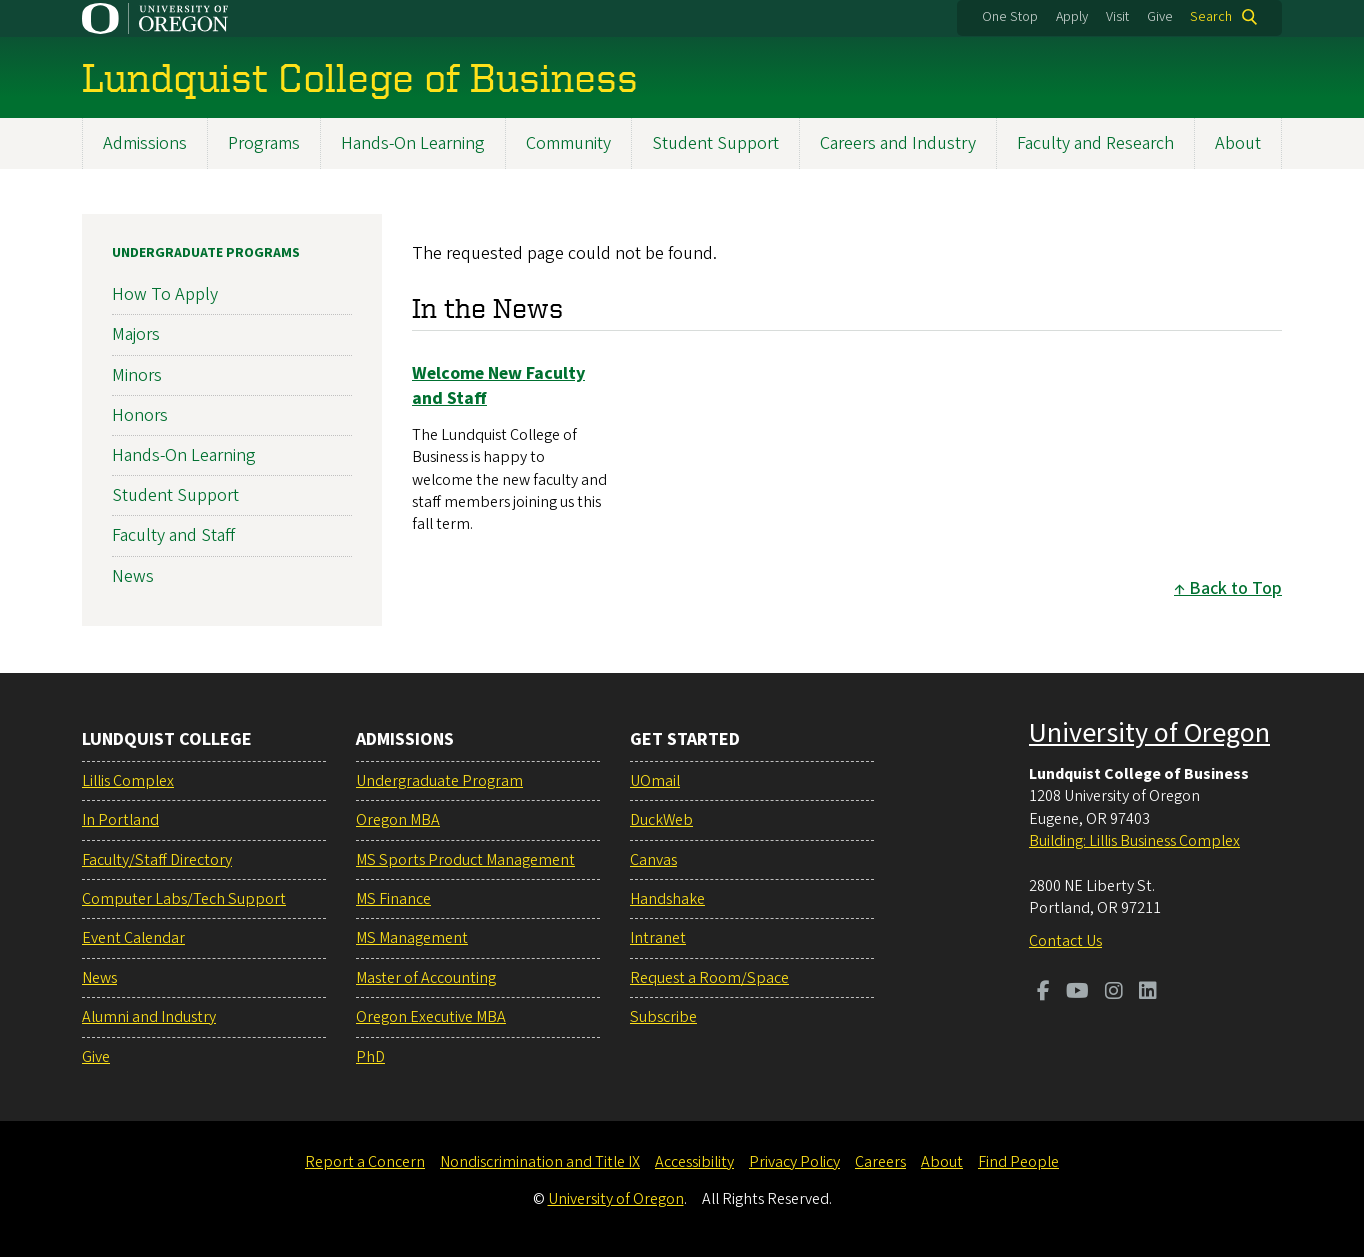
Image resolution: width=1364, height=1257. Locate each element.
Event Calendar (133, 938)
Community (568, 143)
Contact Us (1065, 941)
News (133, 575)
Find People (1018, 1162)
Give (1160, 17)
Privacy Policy (794, 1162)
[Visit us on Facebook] (1043, 993)
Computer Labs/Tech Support (184, 899)
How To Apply (165, 294)
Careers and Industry (898, 143)
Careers (880, 1162)
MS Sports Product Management (465, 860)
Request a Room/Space (709, 978)
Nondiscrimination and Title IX (540, 1162)
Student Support (715, 143)
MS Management (412, 938)
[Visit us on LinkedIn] (1148, 993)
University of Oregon (1149, 733)
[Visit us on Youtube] (1077, 993)
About (1238, 143)
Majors (136, 334)
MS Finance (393, 899)
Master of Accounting (426, 978)
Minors (137, 374)
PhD (370, 1057)
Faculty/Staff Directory (157, 860)
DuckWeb (661, 820)
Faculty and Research (1095, 143)
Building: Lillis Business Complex (1134, 841)
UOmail (655, 781)
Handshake (667, 899)
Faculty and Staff (173, 535)
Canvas (653, 860)
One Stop (1010, 17)
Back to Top (1235, 587)
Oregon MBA (398, 820)
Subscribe (663, 1017)
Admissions (145, 143)
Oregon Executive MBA (431, 1017)
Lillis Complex (128, 781)
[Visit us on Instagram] (1114, 993)
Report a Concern (365, 1162)
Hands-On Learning (413, 143)
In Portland (120, 820)
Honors (140, 415)
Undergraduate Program (439, 781)
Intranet (658, 938)
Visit (1117, 17)
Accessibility (694, 1162)
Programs (264, 143)
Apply (1072, 17)
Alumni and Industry (149, 1017)
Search (1211, 17)
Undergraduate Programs (206, 253)
